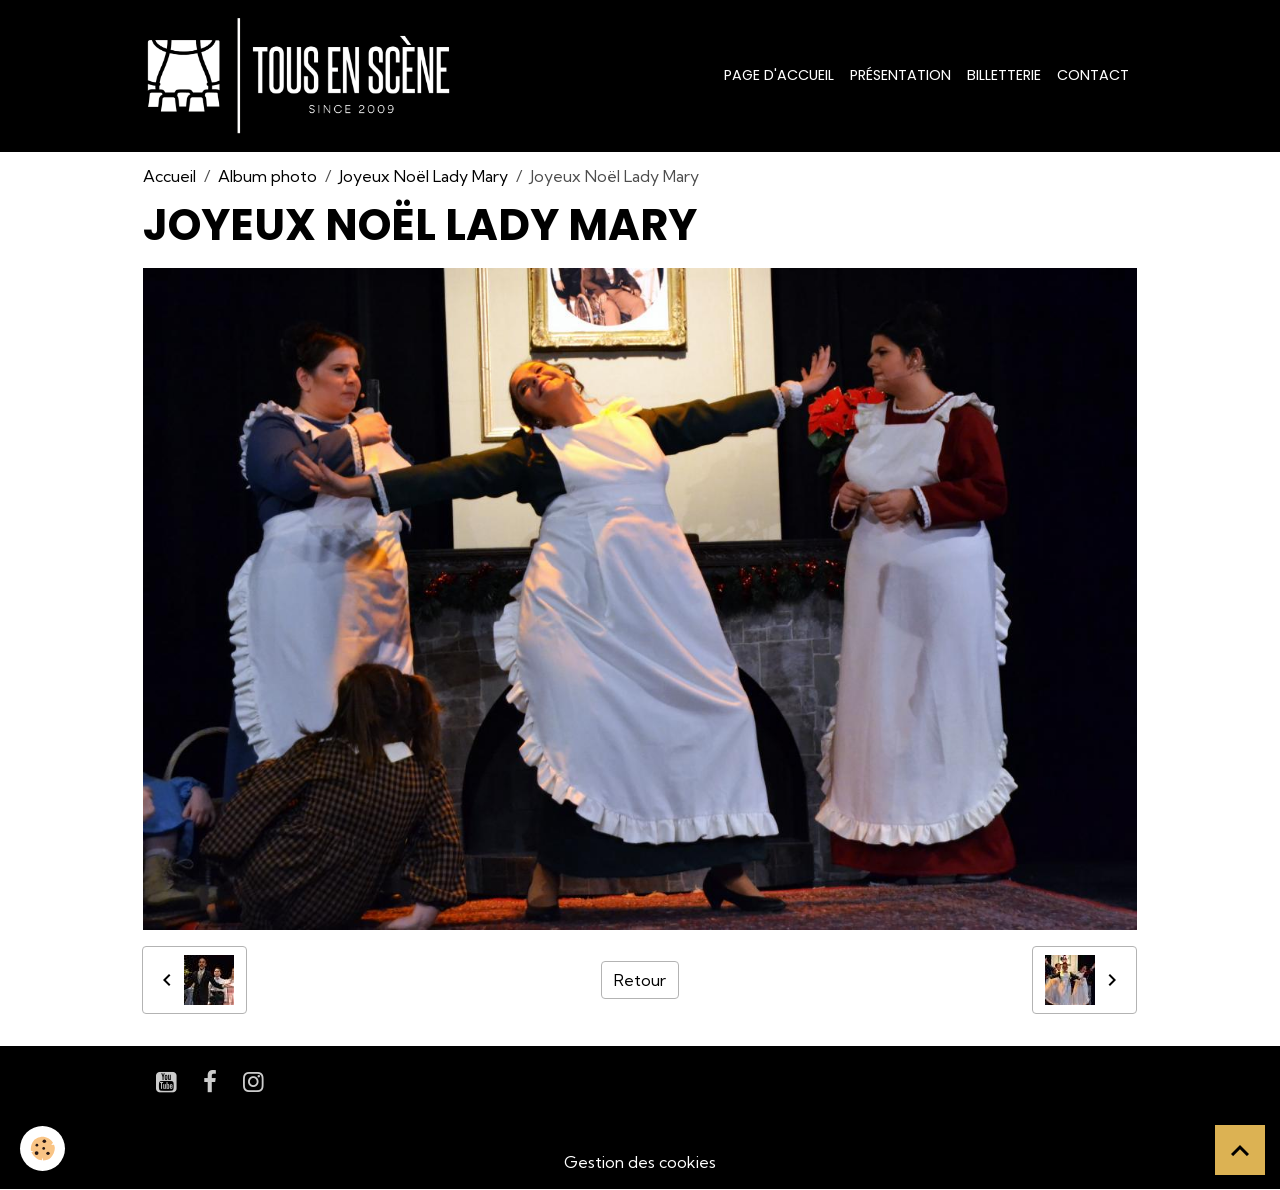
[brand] (302, 76)
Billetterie (1004, 75)
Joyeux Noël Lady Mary (423, 176)
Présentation (900, 75)
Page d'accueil (779, 75)
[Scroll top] (1240, 1150)
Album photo (267, 176)
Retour (640, 980)
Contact (1093, 75)
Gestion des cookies (640, 1162)
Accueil (169, 176)
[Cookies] (42, 1148)
